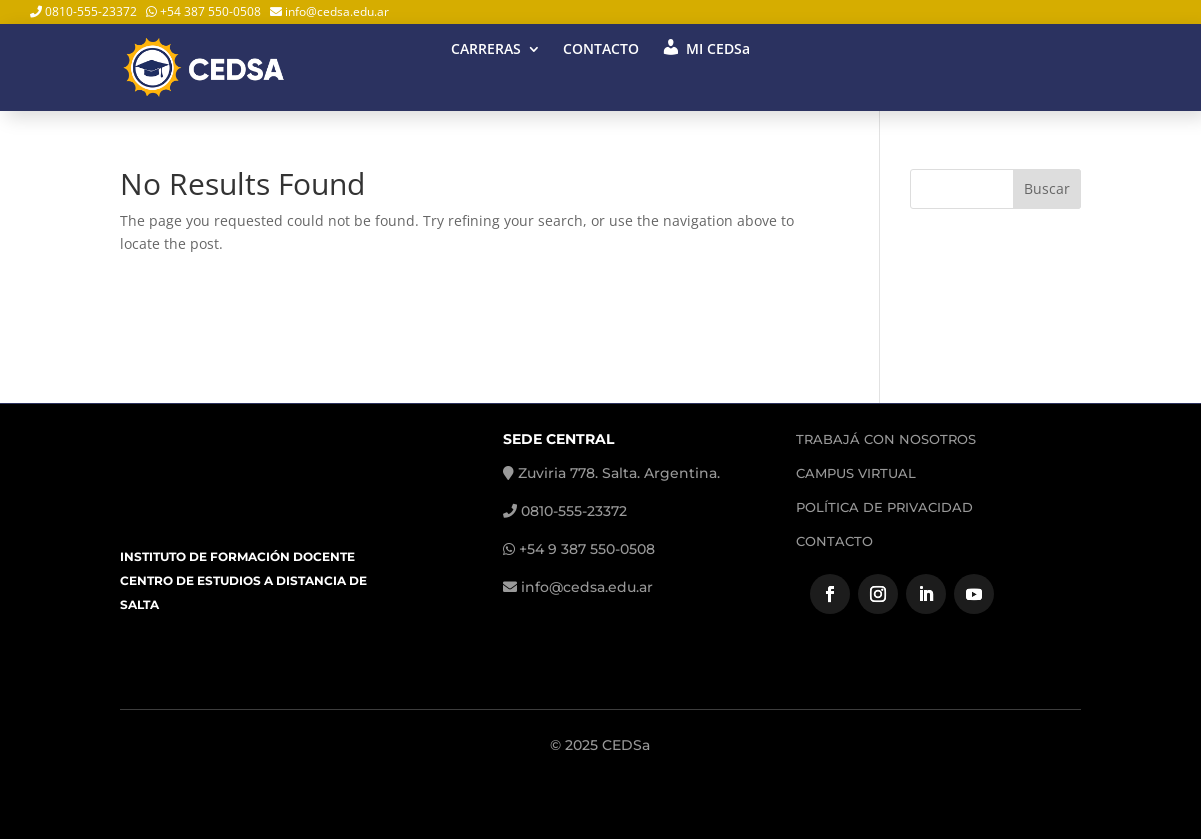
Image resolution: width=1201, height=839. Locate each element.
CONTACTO (601, 50)
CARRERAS (486, 50)
